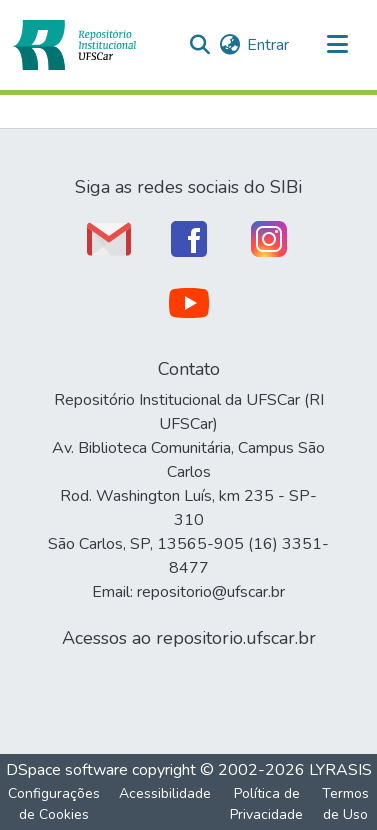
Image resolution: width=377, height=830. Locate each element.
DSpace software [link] (67, 770)
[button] (74, 45)
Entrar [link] (268, 45)
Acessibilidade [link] (165, 793)
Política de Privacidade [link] (266, 804)
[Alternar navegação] (337, 45)
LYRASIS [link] (340, 770)
